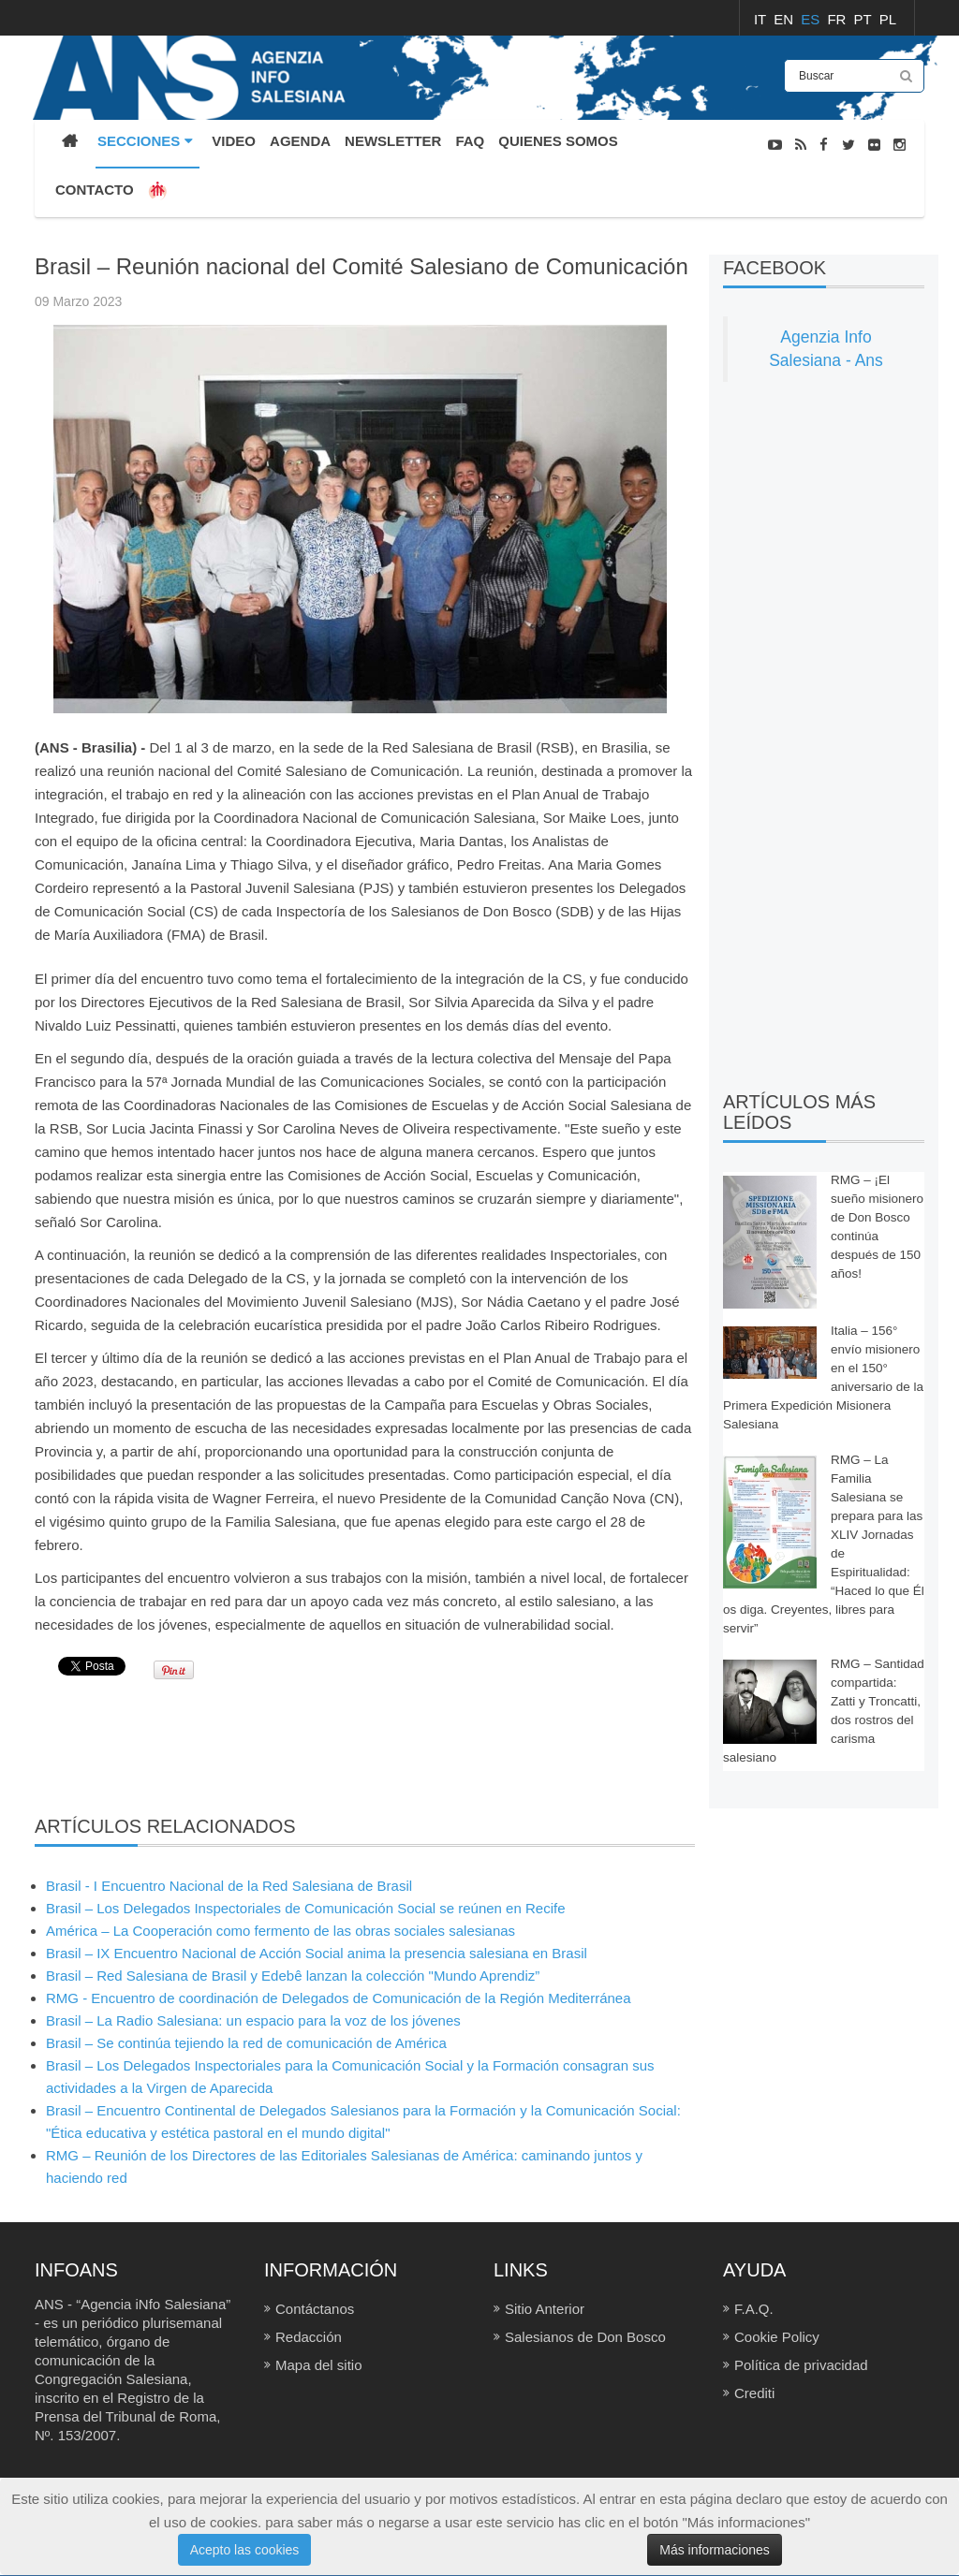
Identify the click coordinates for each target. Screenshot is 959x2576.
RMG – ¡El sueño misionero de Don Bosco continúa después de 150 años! (877, 1227)
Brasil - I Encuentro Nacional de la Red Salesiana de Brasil (229, 1886)
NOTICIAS (895, 243)
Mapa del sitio (318, 2365)
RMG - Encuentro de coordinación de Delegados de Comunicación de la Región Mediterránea (338, 1998)
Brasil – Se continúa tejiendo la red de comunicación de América (246, 2043)
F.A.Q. (754, 2309)
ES (812, 19)
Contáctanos (314, 2309)
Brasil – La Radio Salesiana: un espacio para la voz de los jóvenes (253, 2020)
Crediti (754, 2393)
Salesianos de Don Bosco (585, 2337)
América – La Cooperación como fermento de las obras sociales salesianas (280, 1931)
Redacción (308, 2337)
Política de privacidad (801, 2365)
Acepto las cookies (245, 2549)
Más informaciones (714, 2549)
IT (762, 19)
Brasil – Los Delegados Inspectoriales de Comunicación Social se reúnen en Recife (305, 1908)
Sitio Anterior (544, 2309)
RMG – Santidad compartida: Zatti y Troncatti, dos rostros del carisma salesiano (823, 1710)
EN (785, 19)
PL (887, 19)
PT (865, 19)
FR (838, 19)
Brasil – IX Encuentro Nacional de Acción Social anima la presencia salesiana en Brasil (316, 1953)
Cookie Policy (776, 2337)
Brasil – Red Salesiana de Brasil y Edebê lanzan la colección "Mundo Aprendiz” (292, 1975)
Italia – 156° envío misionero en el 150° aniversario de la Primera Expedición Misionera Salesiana (823, 1377)
